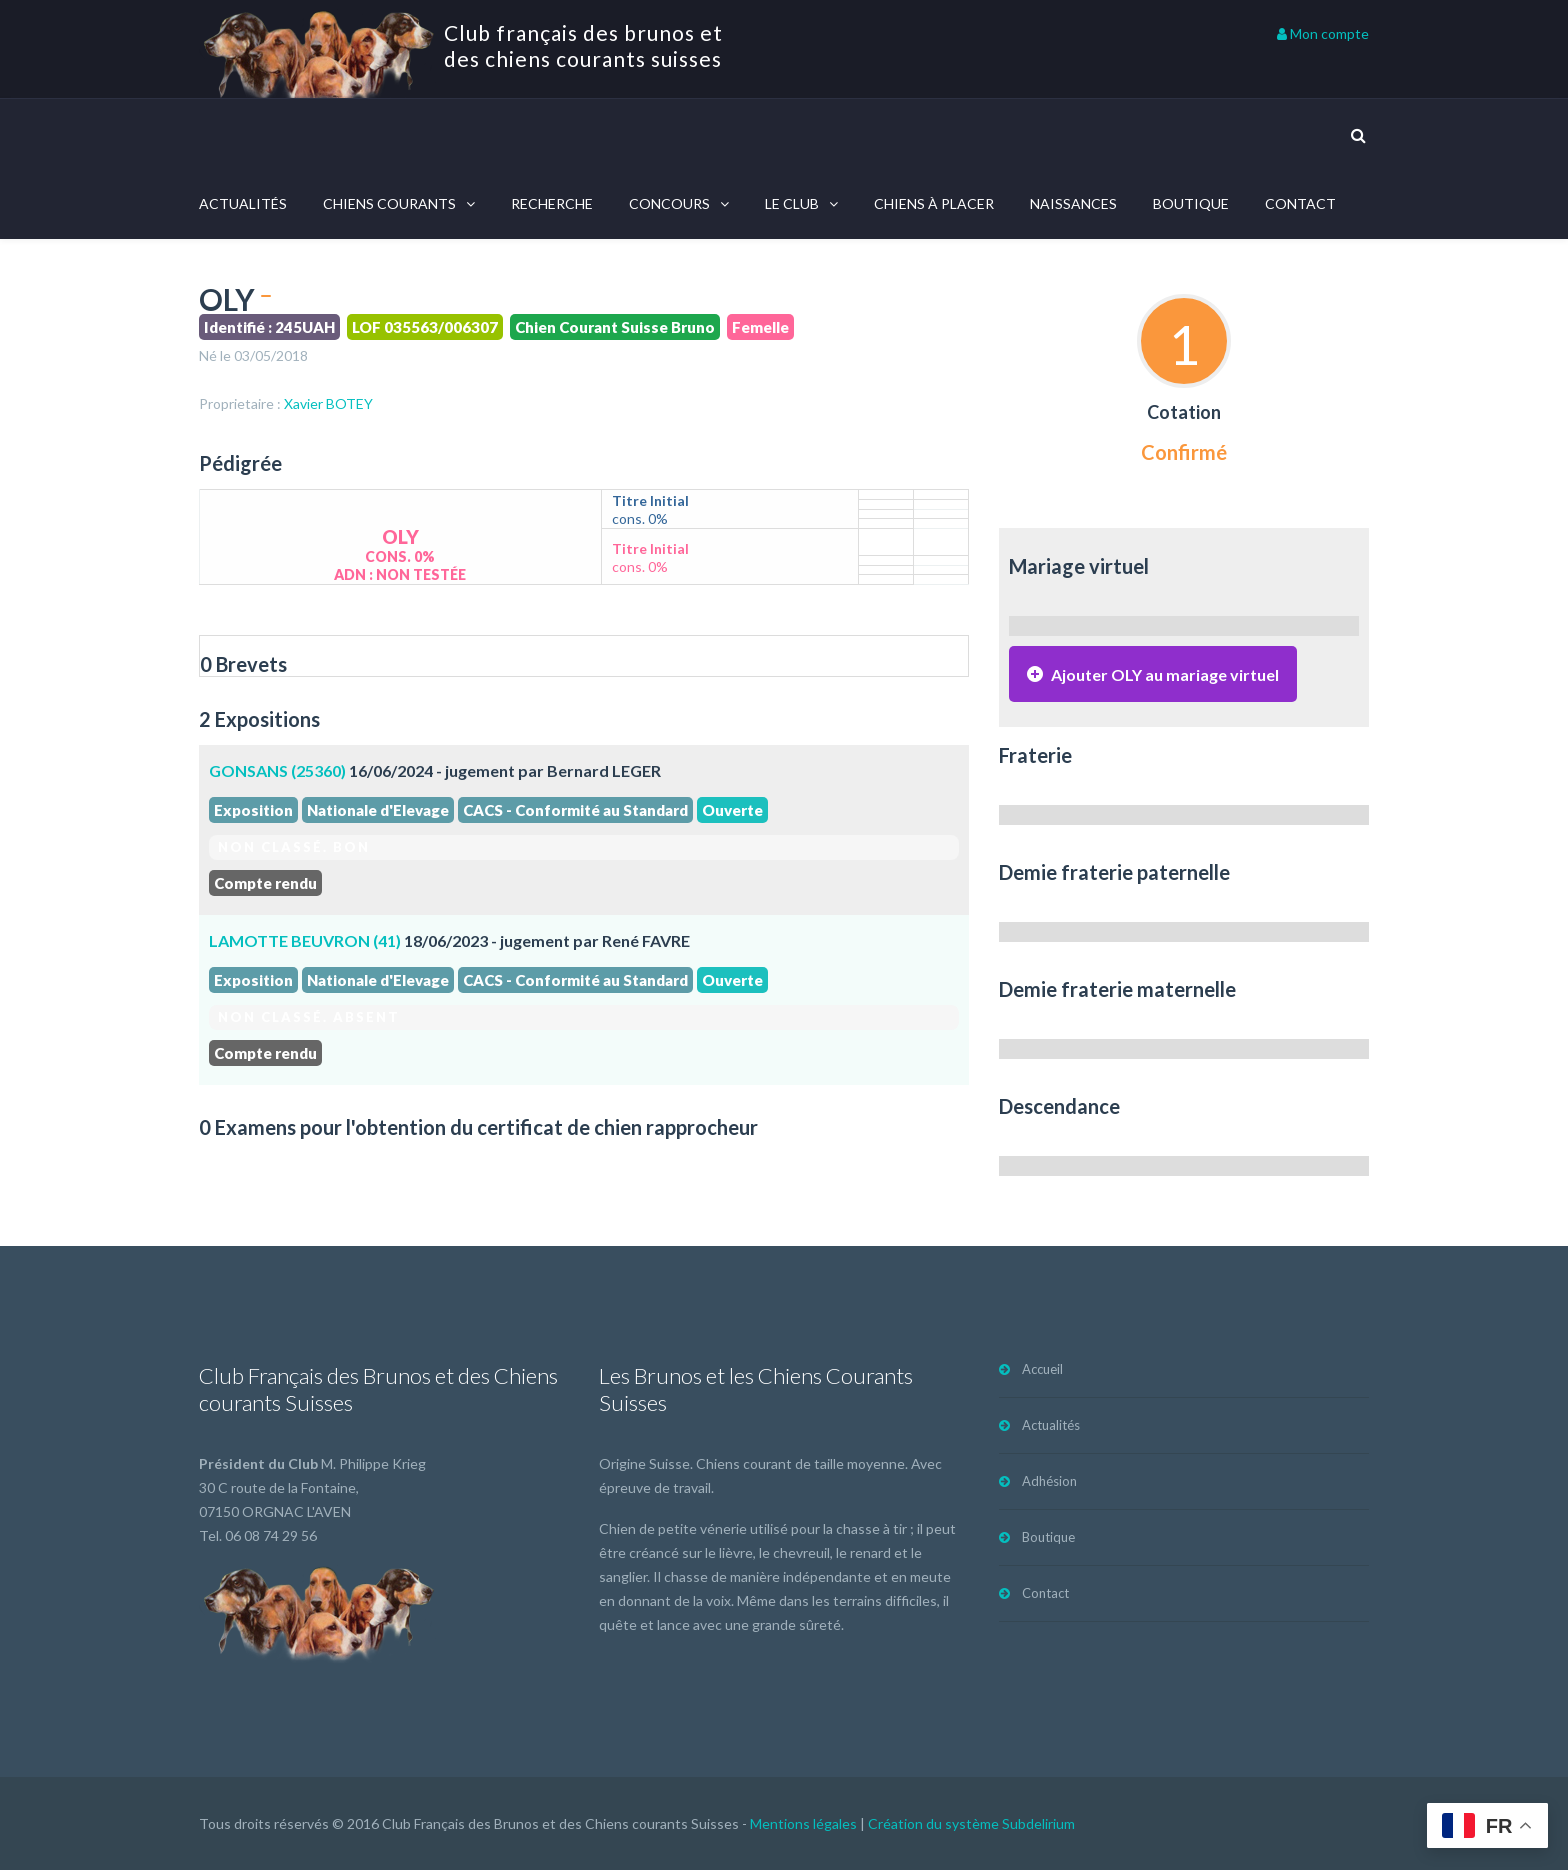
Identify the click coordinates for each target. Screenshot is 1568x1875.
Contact (1300, 203)
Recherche (552, 203)
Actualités (243, 203)
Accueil (1042, 1374)
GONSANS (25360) (277, 770)
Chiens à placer (934, 203)
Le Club (792, 203)
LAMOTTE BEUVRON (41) (305, 940)
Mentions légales (803, 1828)
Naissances (1073, 203)
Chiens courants (389, 203)
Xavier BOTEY (328, 403)
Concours (669, 203)
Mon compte (1323, 33)
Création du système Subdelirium (971, 1828)
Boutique (1191, 203)
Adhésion (1049, 1486)
